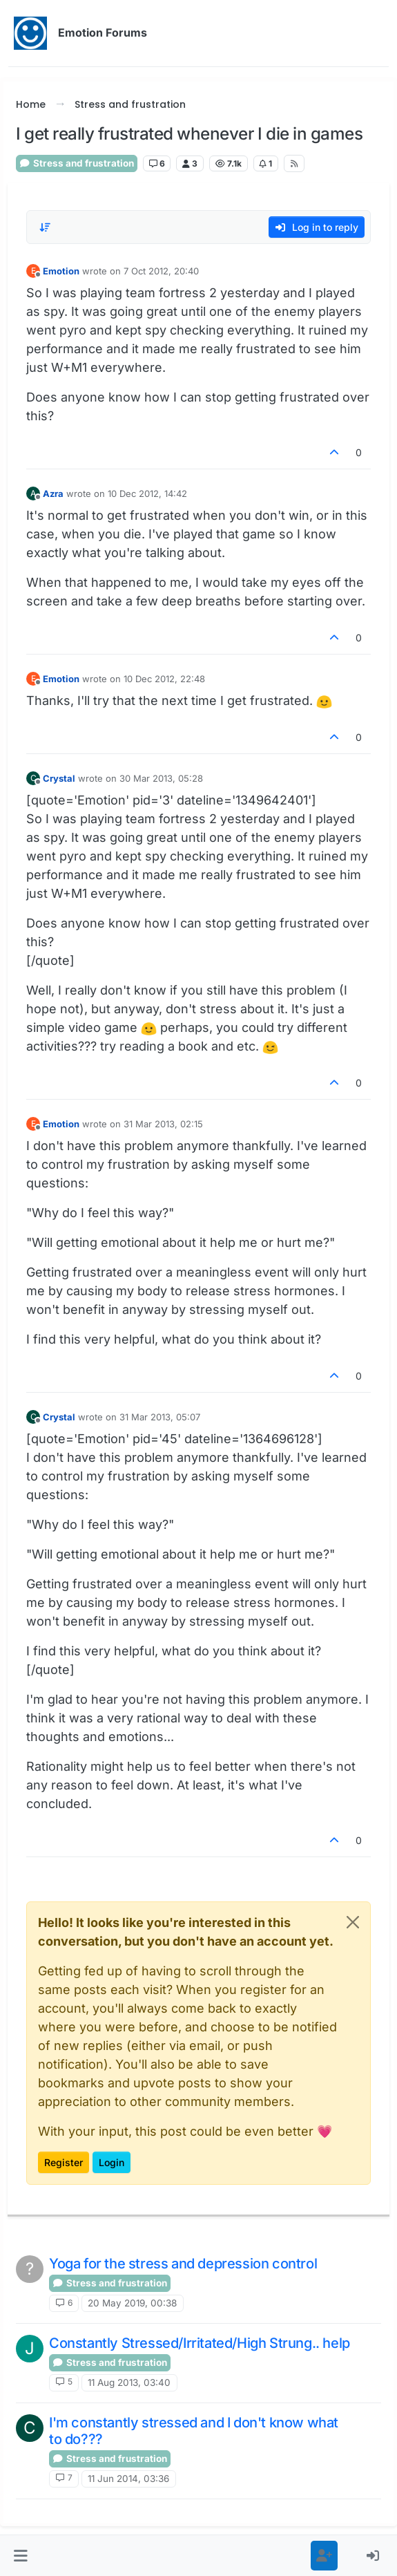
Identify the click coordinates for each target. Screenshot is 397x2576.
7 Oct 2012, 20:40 (161, 270)
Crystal (59, 778)
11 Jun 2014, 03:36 (128, 2478)
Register (63, 2162)
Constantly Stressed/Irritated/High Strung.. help (199, 2343)
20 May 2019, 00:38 (132, 2303)
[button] (21, 2555)
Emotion (61, 270)
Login (111, 2162)
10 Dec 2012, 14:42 (147, 493)
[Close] (353, 1922)
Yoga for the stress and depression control (183, 2263)
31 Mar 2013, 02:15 (163, 1123)
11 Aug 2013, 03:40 (129, 2382)
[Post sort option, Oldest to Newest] (44, 227)
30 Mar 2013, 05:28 (161, 778)
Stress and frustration (76, 163)
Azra (53, 493)
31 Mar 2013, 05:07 (159, 1416)
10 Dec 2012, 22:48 (164, 678)
